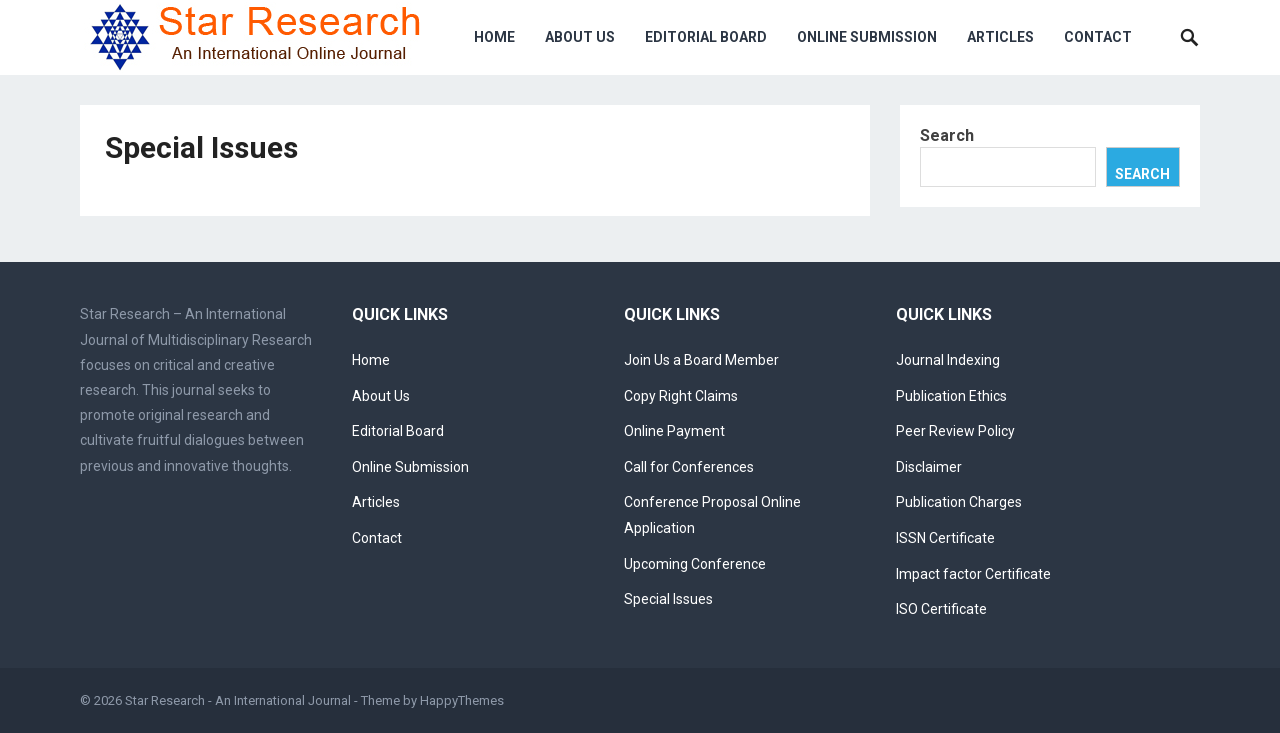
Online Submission (867, 37)
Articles (1000, 37)
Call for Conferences (689, 467)
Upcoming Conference (695, 564)
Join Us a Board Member (701, 360)
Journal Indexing (948, 360)
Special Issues (668, 599)
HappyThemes (462, 700)
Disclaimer (929, 467)
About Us (580, 37)
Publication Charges (959, 502)
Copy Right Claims (681, 396)
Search (947, 135)
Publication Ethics (951, 396)
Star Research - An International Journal (238, 700)
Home (494, 37)
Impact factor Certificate (973, 574)
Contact (1098, 37)
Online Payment (674, 431)
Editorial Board (706, 37)
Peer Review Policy (955, 431)
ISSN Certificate (945, 538)
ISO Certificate (941, 609)
